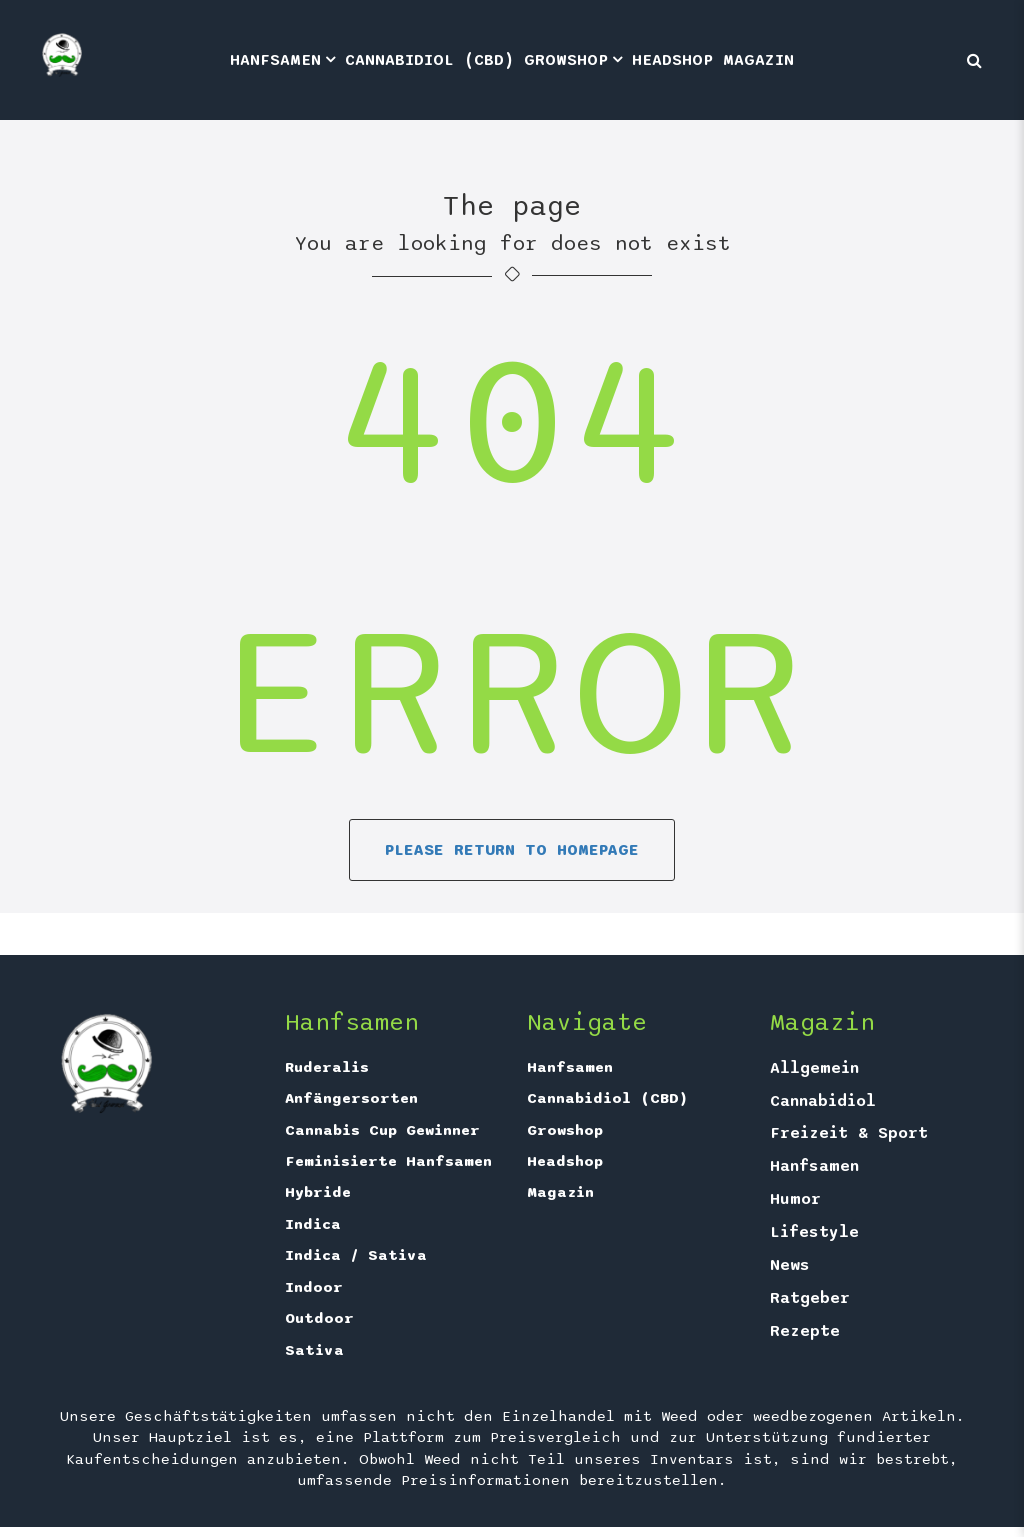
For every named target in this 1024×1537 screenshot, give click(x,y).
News (790, 1265)
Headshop (672, 60)
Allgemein (814, 1068)
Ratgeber (810, 1298)
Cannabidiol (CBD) (429, 60)
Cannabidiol (823, 1101)
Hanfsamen (275, 60)
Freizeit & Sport (849, 1133)
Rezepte (805, 1331)
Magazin (758, 60)
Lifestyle (814, 1232)
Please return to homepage (512, 850)
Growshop (566, 60)
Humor (795, 1199)
